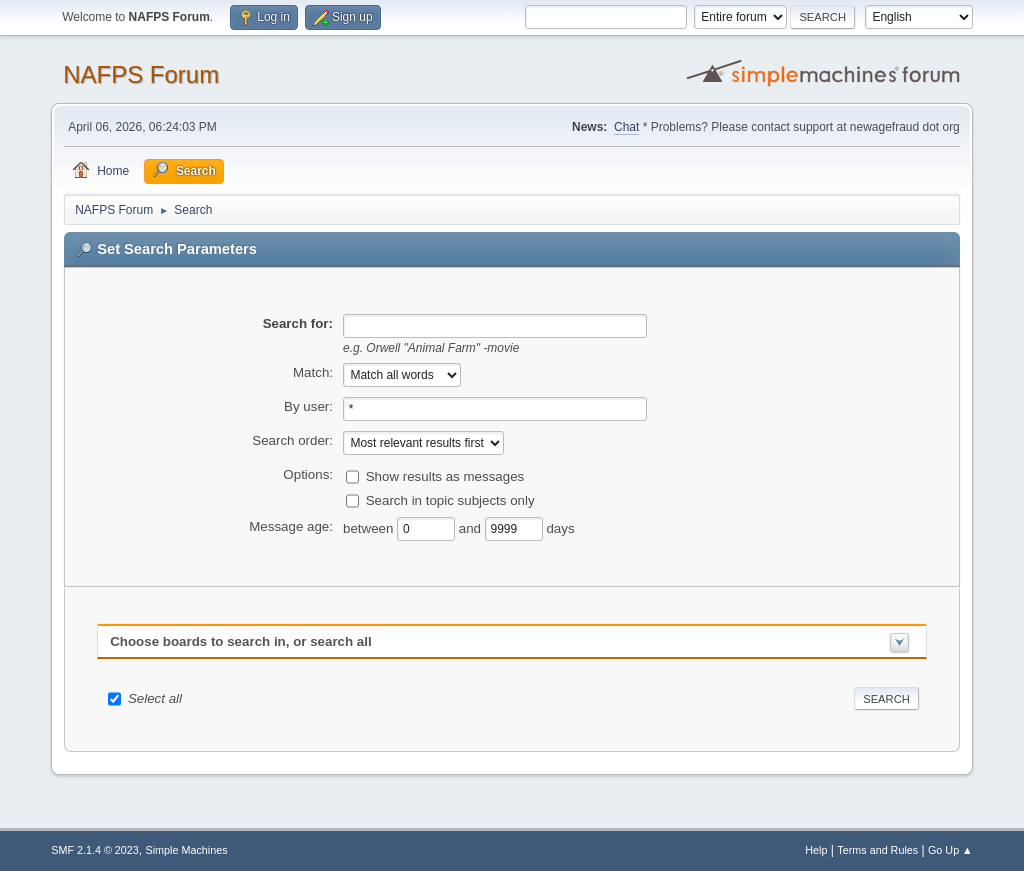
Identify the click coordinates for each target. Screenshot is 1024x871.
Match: (313, 372)
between (370, 527)
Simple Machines (187, 850)
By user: (308, 406)
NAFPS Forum (141, 74)
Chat (626, 127)
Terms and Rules (877, 850)
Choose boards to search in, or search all (240, 641)
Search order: (292, 440)
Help (816, 850)
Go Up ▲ (950, 850)
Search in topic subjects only (450, 499)
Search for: (298, 323)
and (472, 527)
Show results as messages (445, 475)
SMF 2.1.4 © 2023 (95, 850)
